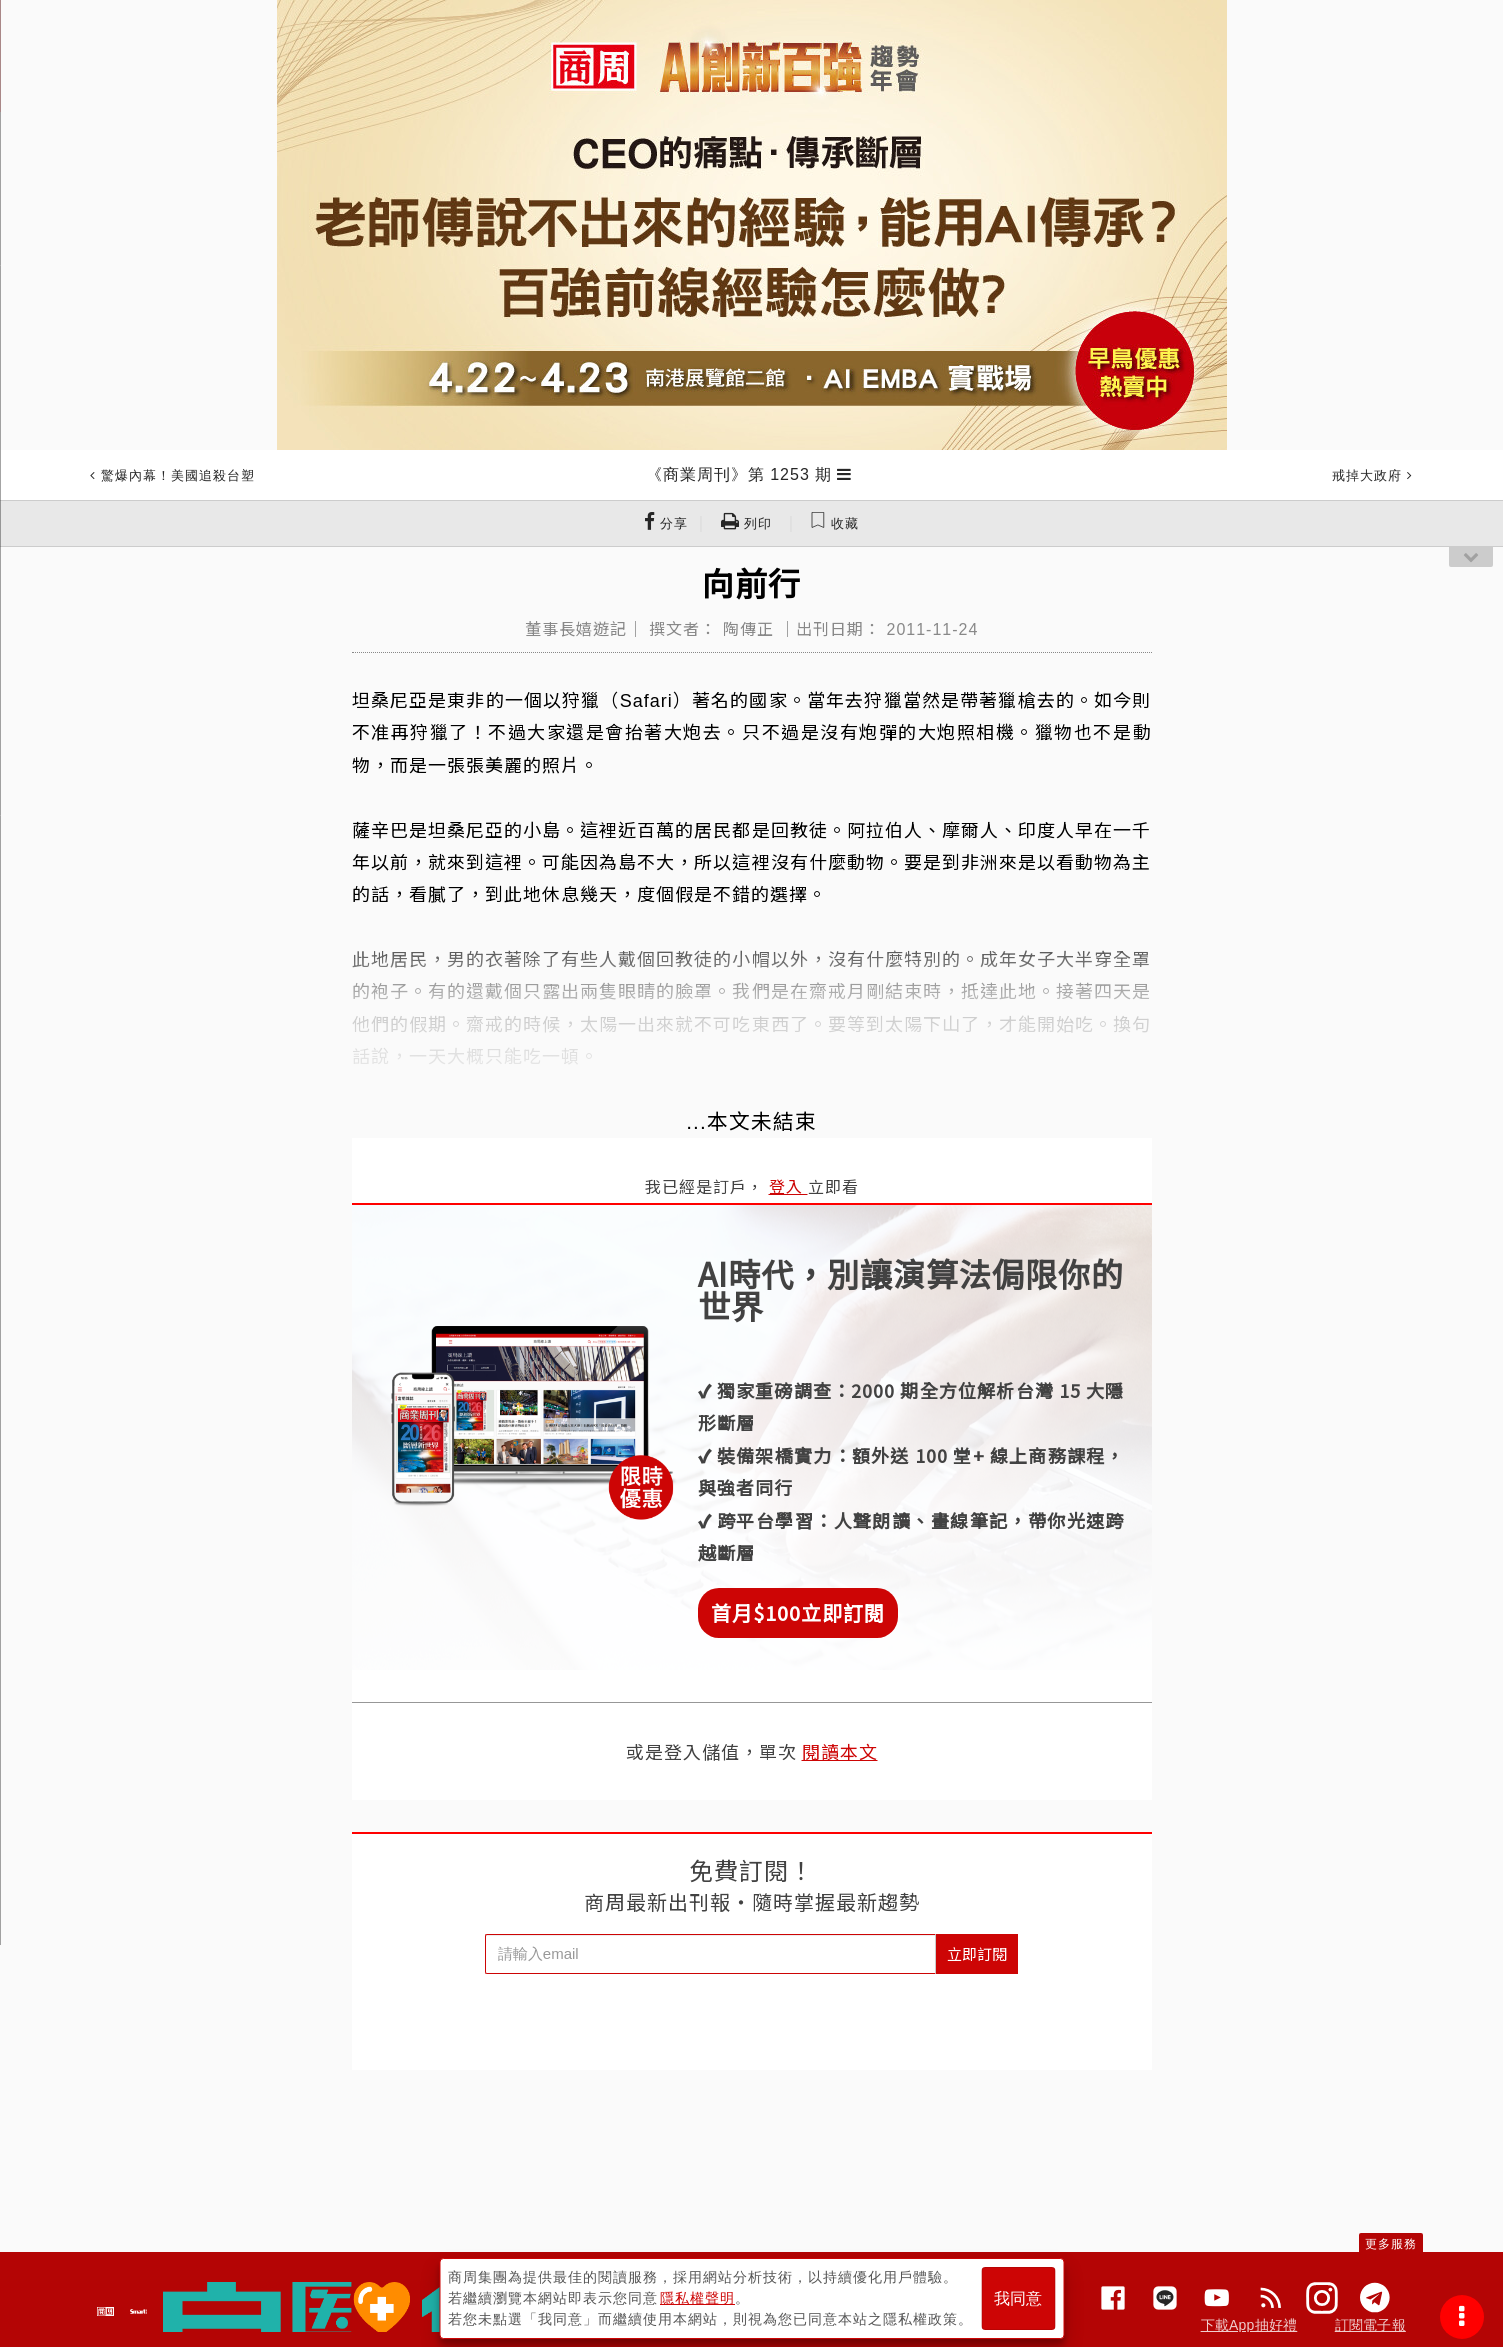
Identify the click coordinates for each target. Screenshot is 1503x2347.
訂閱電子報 (1370, 2325)
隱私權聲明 (697, 2298)
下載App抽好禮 (1249, 2325)
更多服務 (1391, 2244)
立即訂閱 (977, 1953)
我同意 (1018, 2298)
